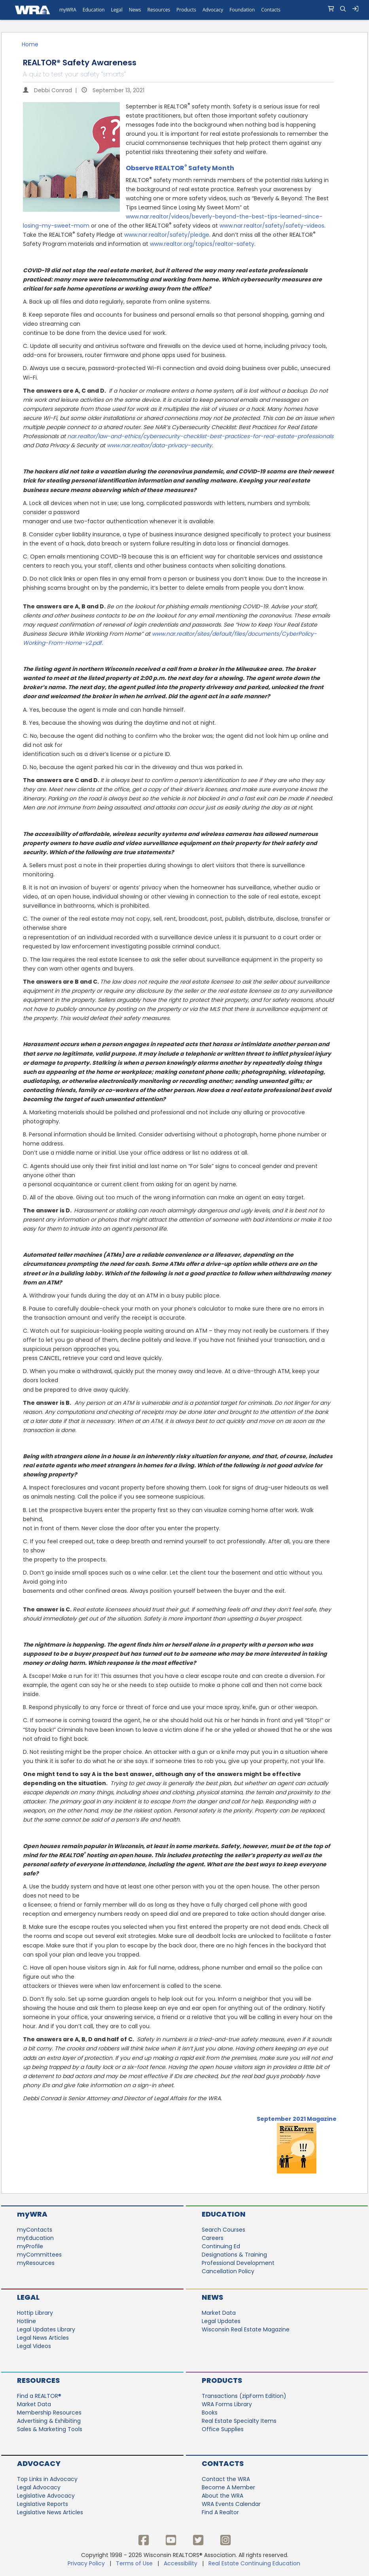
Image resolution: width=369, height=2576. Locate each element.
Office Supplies (223, 2429)
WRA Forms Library (227, 2404)
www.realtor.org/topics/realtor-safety (202, 244)
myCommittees (39, 2255)
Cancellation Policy (228, 2271)
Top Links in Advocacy (47, 2479)
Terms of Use (134, 2563)
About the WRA (222, 2496)
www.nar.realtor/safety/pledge (166, 235)
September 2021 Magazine (297, 2119)
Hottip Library (35, 2313)
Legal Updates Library (46, 2329)
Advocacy (39, 2463)
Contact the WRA (226, 2479)
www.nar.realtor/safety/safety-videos (272, 226)
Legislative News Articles (50, 2512)
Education (224, 2214)
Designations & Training (234, 2255)
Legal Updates (221, 2321)
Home (30, 44)
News (212, 2297)
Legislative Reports (42, 2504)
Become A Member (228, 2487)
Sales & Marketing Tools (49, 2429)
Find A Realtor (220, 2512)
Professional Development (238, 2263)
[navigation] (184, 10)
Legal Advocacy (39, 2487)
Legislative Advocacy (46, 2496)
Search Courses (223, 2230)
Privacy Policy (86, 2563)
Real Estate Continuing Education (255, 2563)
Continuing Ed (221, 2246)
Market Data (219, 2313)
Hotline (26, 2321)
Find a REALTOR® (39, 2396)
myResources (36, 2263)
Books (210, 2412)
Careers (212, 2238)
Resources (38, 2380)
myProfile (30, 2246)
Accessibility (180, 2563)
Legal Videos (34, 2346)
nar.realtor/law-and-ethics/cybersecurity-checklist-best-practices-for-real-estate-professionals (200, 436)
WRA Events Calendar (231, 2504)
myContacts (34, 2230)
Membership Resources (49, 2412)
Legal (28, 2297)
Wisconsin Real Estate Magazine (246, 2329)
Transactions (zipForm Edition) (244, 2396)
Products (222, 2380)
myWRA (32, 2214)
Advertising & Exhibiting (49, 2421)
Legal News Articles (43, 2338)
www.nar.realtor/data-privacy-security (159, 445)
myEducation (35, 2238)
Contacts (223, 2463)
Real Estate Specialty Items (239, 2421)
